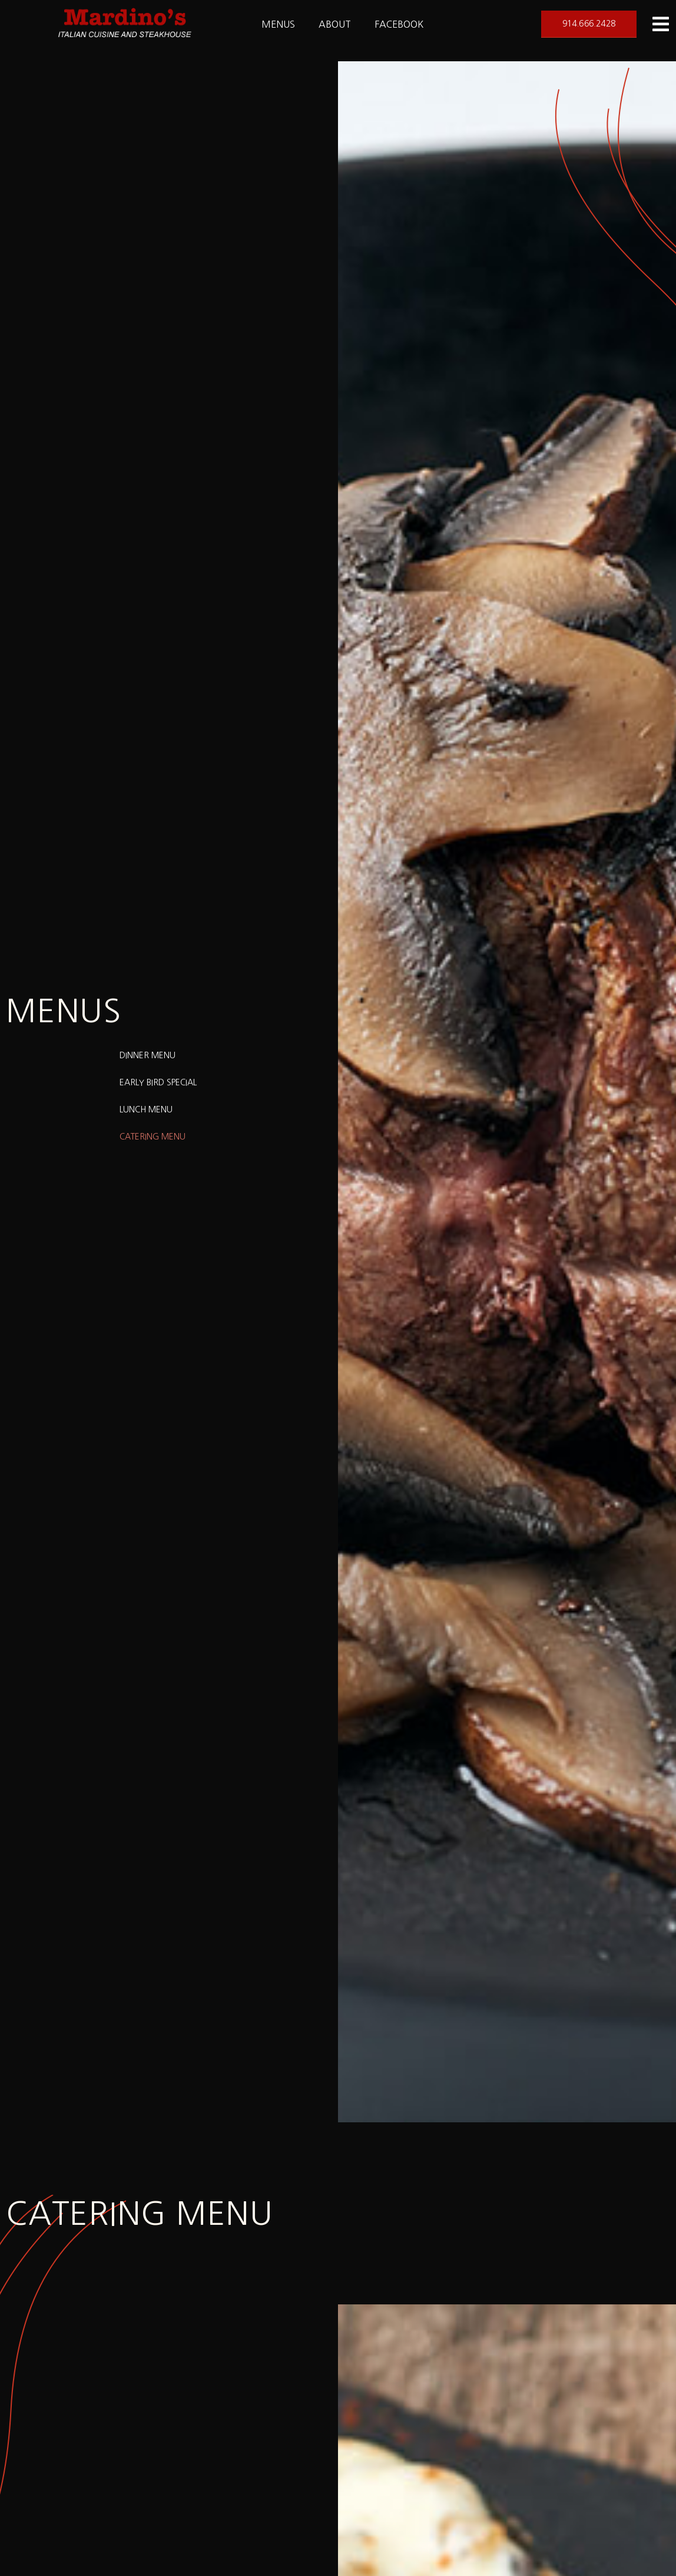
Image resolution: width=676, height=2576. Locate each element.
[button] (589, 24)
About (335, 24)
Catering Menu (152, 1136)
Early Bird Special (158, 1082)
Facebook (399, 24)
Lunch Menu (146, 1109)
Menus (278, 24)
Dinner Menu (147, 1055)
